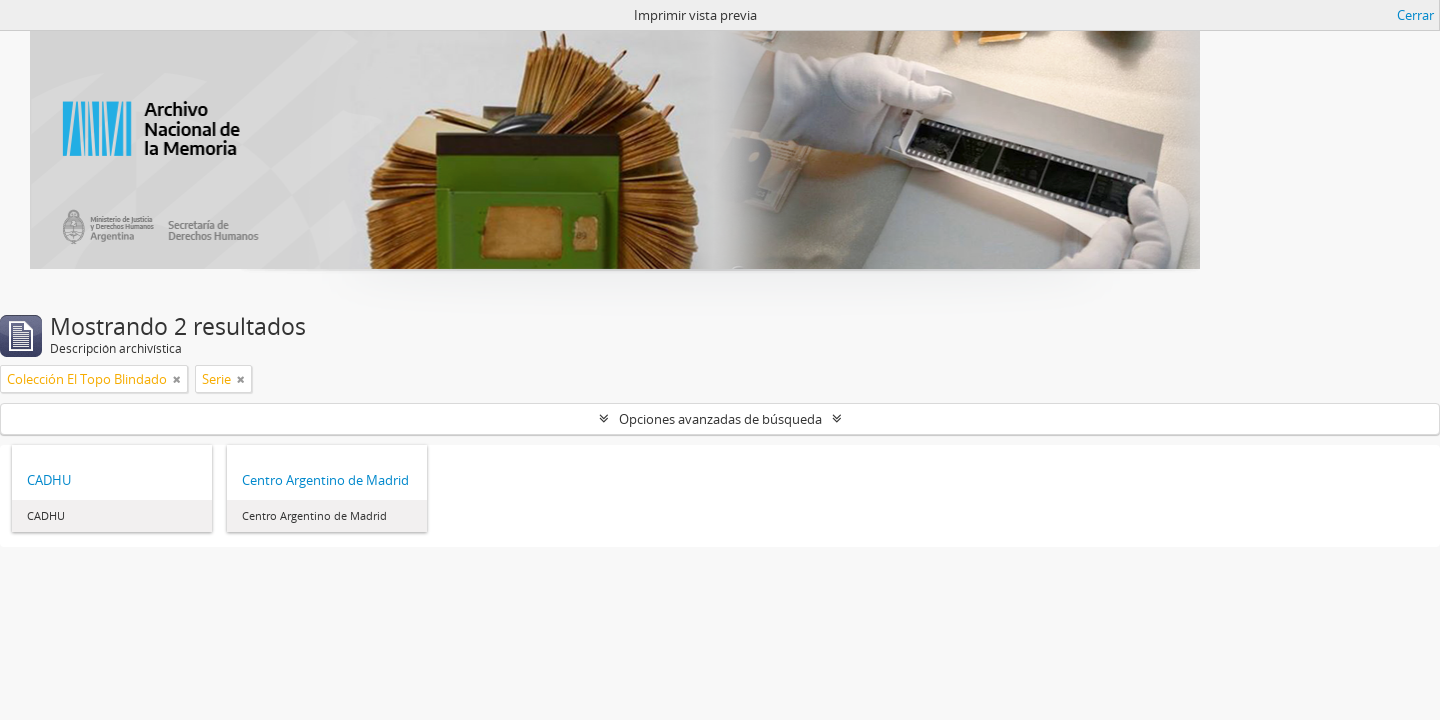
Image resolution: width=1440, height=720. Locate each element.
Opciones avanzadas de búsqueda (720, 419)
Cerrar (1415, 15)
